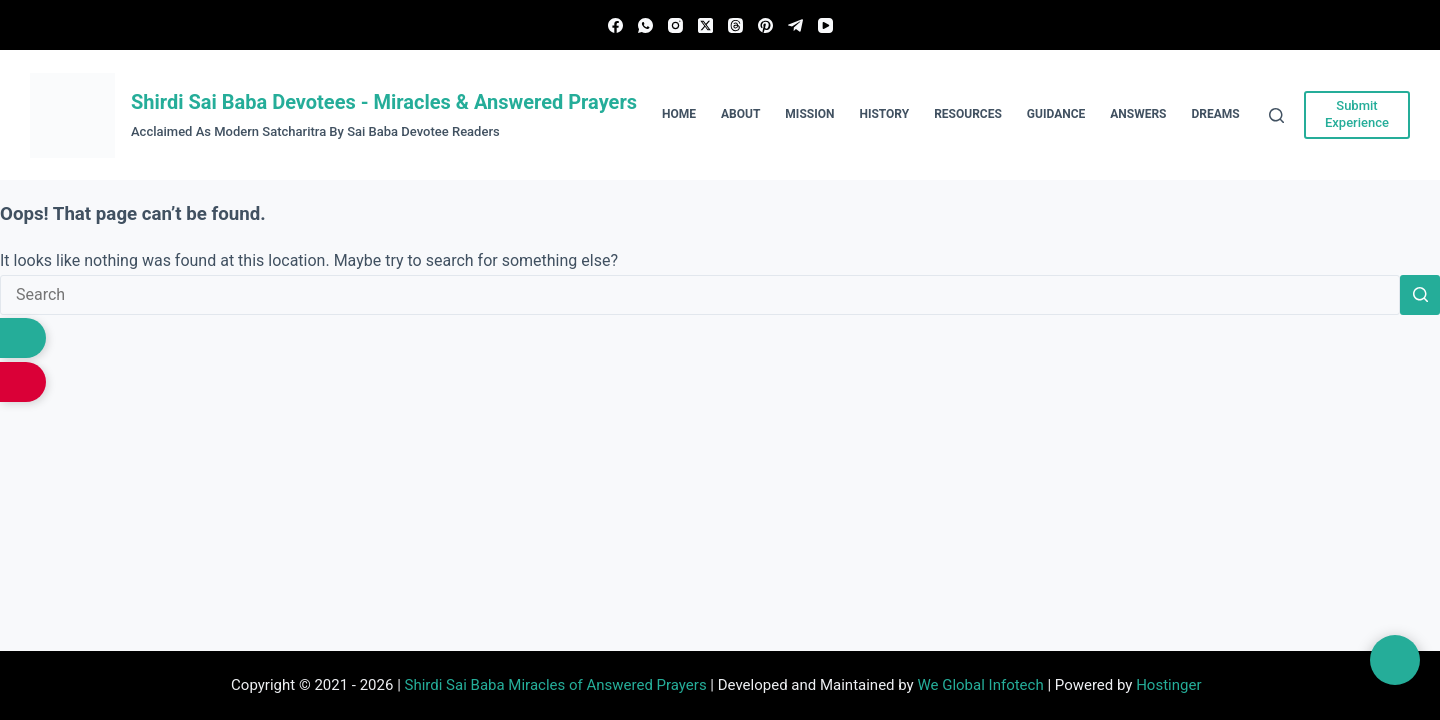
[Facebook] (615, 25)
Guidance (1056, 114)
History (884, 114)
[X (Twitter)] (705, 25)
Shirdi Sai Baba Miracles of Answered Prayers (556, 685)
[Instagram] (675, 25)
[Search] (1276, 115)
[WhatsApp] (645, 25)
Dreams (1216, 114)
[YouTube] (825, 25)
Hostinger (1168, 685)
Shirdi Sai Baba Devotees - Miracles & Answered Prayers (384, 102)
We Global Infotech (980, 685)
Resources (968, 114)
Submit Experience (1357, 114)
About (740, 114)
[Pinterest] (765, 25)
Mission (809, 114)
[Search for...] (700, 295)
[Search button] (1420, 295)
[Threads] (735, 25)
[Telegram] (795, 25)
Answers (1138, 114)
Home (679, 114)
